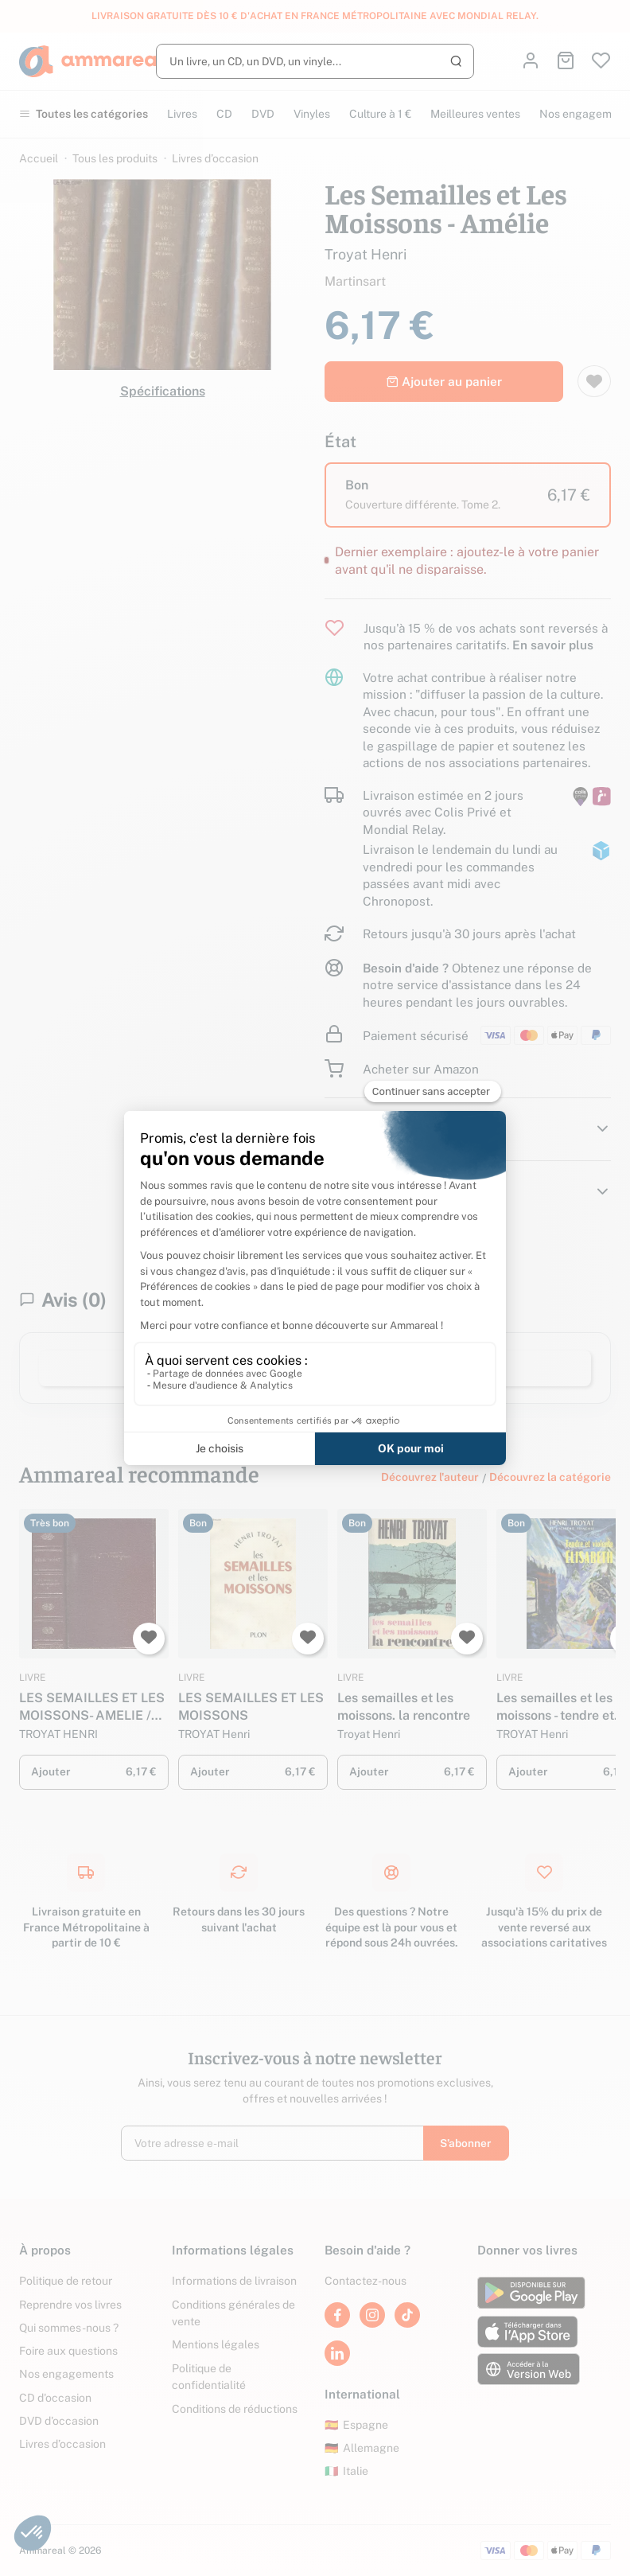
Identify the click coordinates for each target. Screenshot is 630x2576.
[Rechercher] (315, 61)
